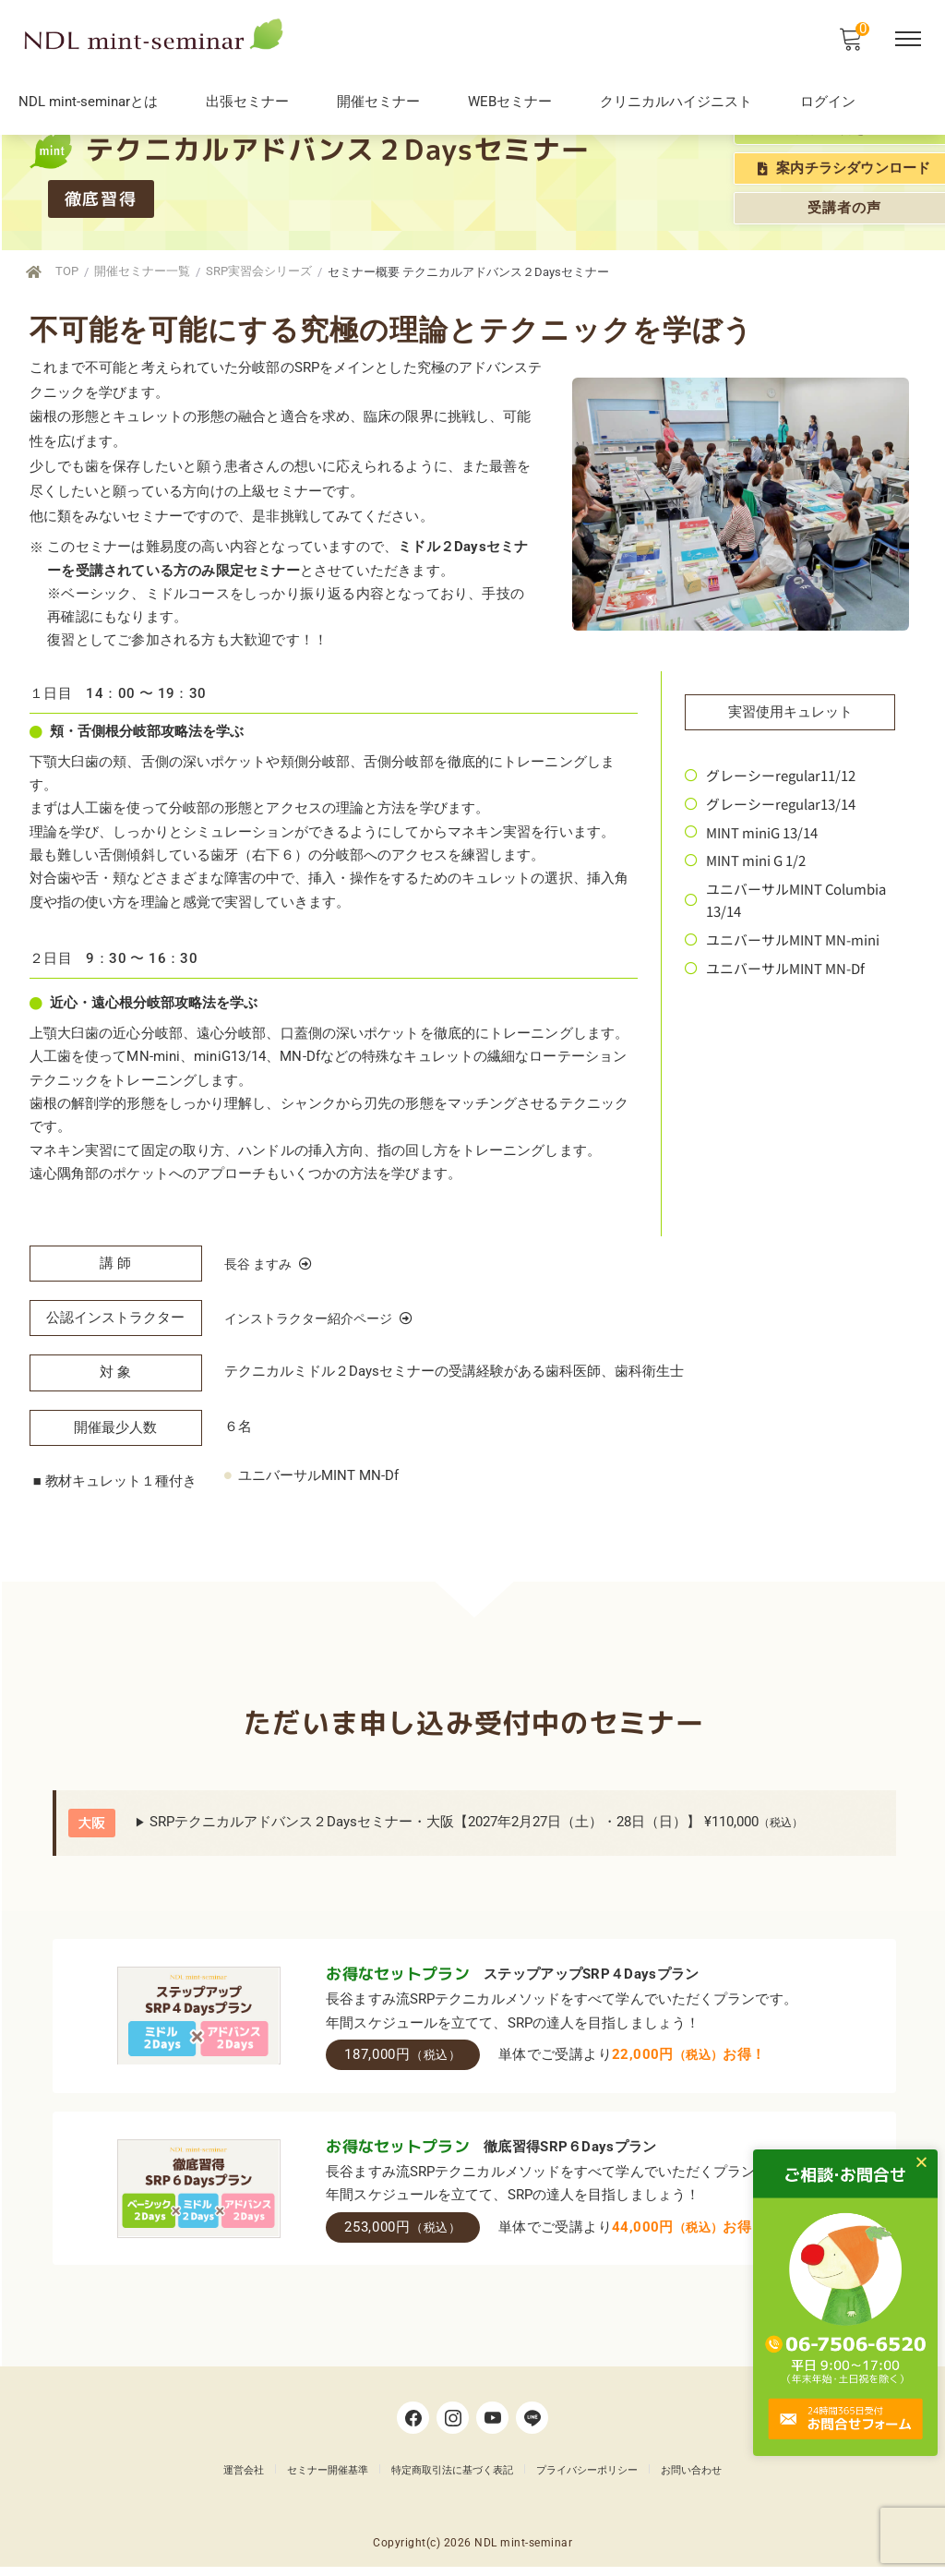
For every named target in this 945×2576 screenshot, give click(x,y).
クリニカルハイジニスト (676, 101)
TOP (66, 271)
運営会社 (243, 2480)
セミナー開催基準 (327, 2480)
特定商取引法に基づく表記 (452, 2480)
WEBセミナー (510, 101)
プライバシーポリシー (587, 2480)
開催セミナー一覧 (146, 271)
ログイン (827, 101)
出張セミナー (247, 101)
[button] (937, 2162)
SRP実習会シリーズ (272, 271)
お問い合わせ (691, 2480)
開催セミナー (378, 101)
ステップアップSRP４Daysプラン (589, 1981)
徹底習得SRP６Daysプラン (568, 2154)
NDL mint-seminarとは (88, 101)
